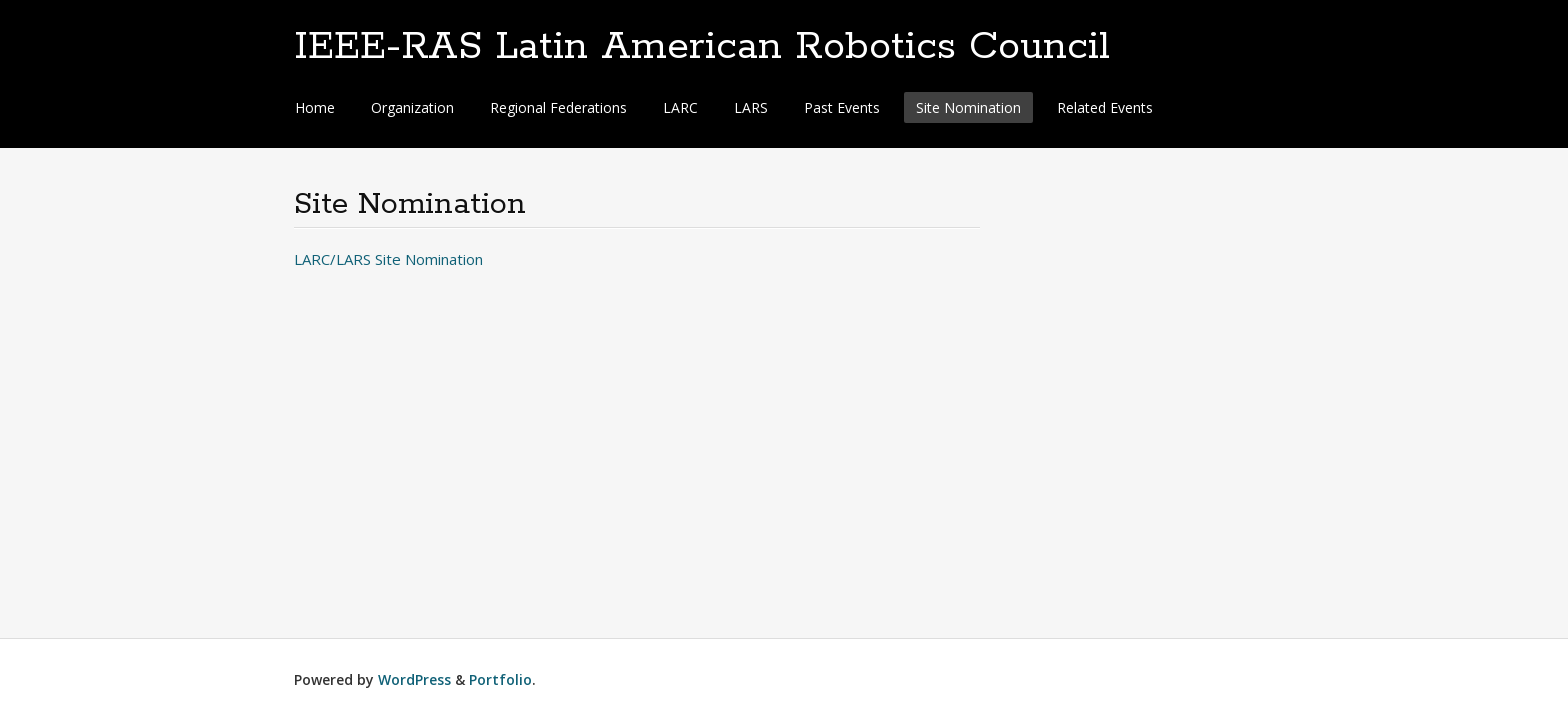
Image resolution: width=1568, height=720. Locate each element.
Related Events (1105, 107)
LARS (751, 107)
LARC (680, 107)
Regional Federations (558, 107)
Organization (412, 107)
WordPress (414, 679)
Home (315, 107)
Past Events (842, 107)
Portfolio (500, 679)
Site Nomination (968, 107)
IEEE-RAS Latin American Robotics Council (702, 47)
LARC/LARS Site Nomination (388, 259)
